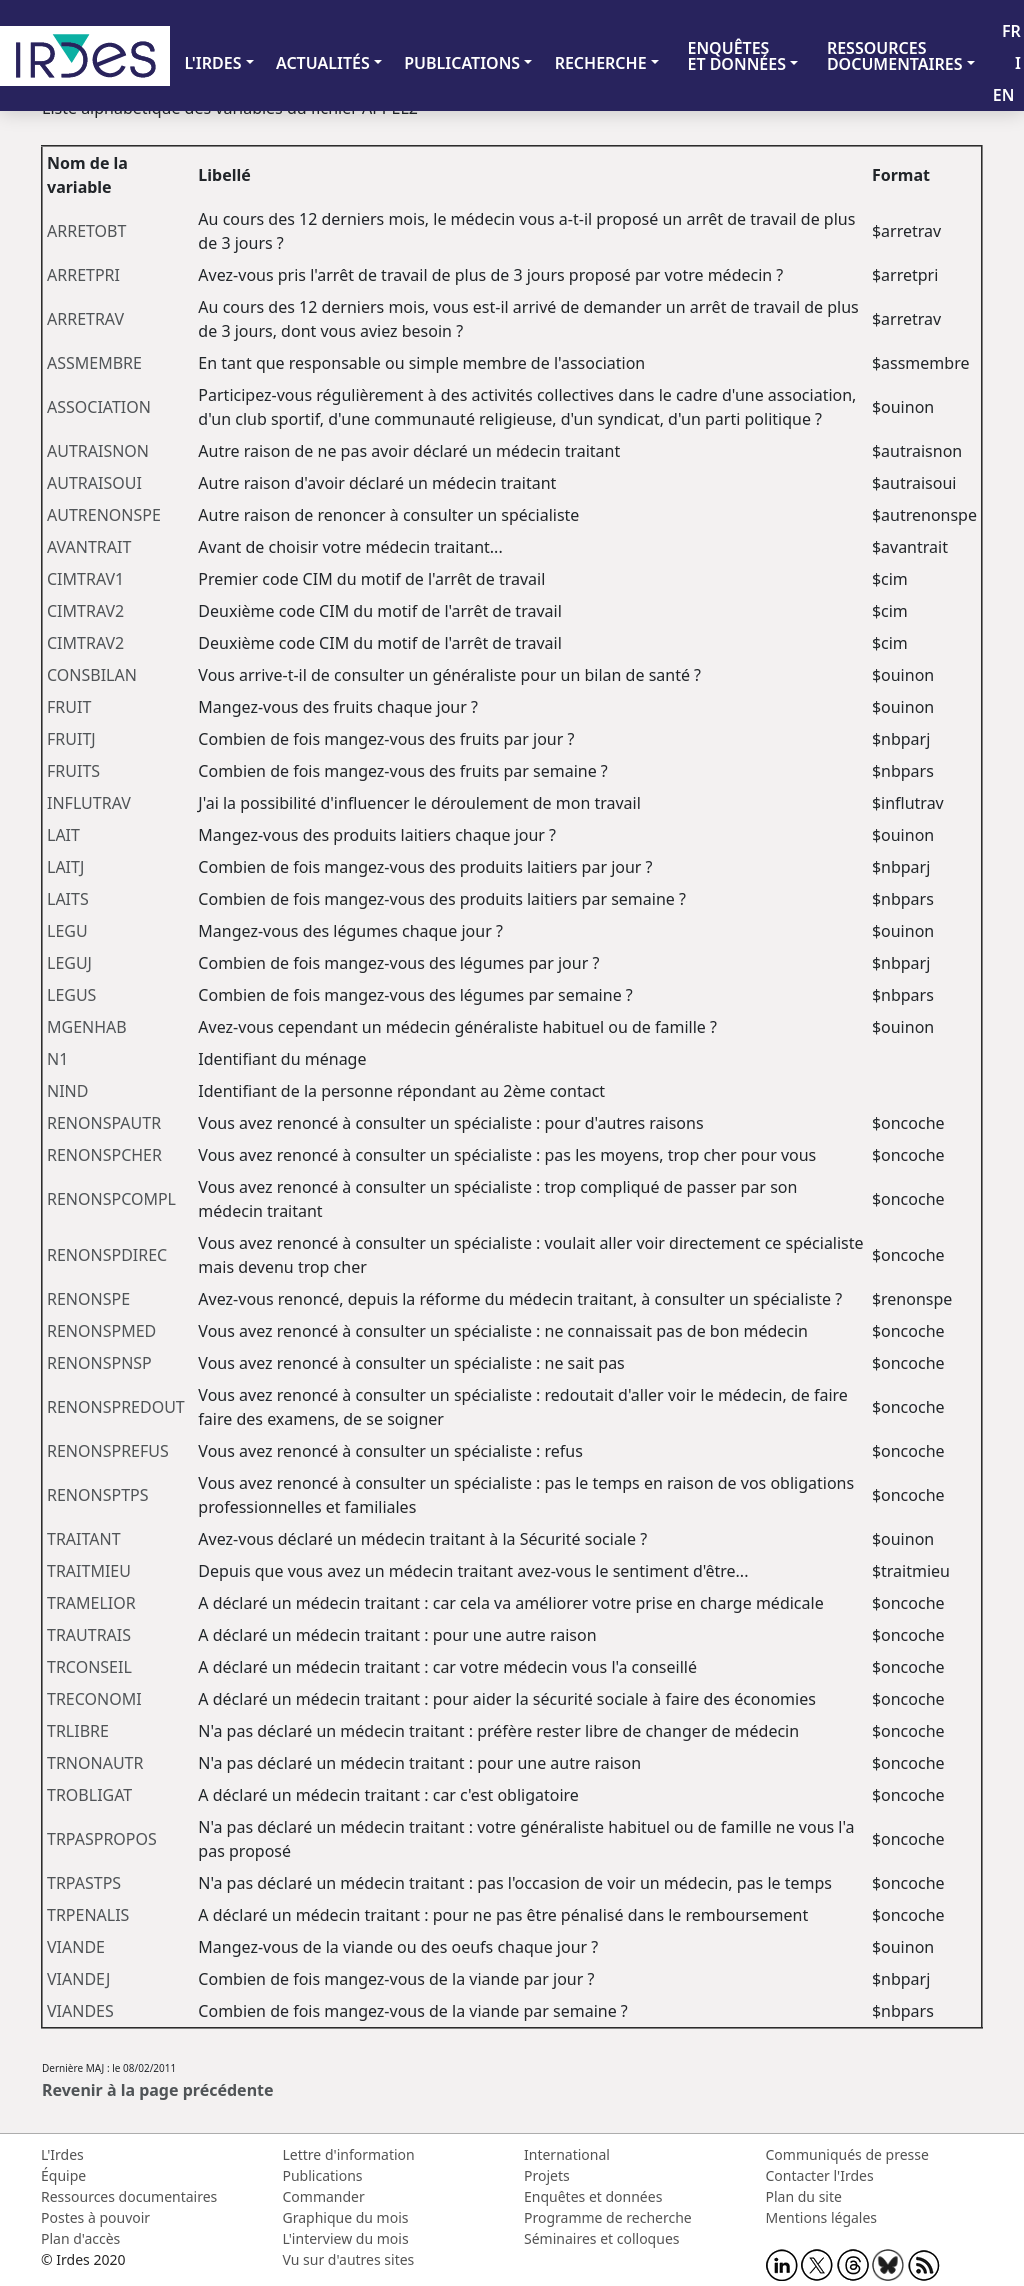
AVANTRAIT (89, 547)
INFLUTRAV (89, 803)
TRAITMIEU (89, 1571)
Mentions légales (822, 2217)
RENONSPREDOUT (116, 1407)
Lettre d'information (349, 2154)
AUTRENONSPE (104, 515)
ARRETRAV (85, 319)
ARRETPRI (83, 275)
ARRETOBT (86, 231)
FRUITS (73, 771)
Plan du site (804, 2196)
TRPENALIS (88, 1915)
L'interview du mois (346, 2238)
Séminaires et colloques (601, 2238)
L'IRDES (212, 63)
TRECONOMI (94, 1699)
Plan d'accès (80, 2238)
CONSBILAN (92, 675)
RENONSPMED (101, 1331)
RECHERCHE (601, 63)
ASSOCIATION (99, 407)
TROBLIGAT (89, 1795)
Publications (323, 2175)
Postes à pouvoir (95, 2217)
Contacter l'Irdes (820, 2175)
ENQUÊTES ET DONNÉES (736, 56)
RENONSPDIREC (107, 1255)
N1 (57, 1059)
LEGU (67, 931)
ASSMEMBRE (94, 363)
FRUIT (69, 707)
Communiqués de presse (847, 2154)
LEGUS (71, 995)
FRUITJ (71, 739)
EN (1004, 95)
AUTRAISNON (98, 451)
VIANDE (76, 1947)
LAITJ (65, 867)
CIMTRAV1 (85, 579)
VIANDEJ (78, 1979)
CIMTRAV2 (85, 611)
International (567, 2154)
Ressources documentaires (129, 2196)
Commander (324, 2196)
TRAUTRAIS (89, 1635)
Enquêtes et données (593, 2196)
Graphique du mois (346, 2217)
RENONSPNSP (99, 1363)
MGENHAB (87, 1027)
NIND (67, 1091)
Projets (547, 2175)
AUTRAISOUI (94, 483)
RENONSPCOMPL (111, 1199)
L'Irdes (62, 2154)
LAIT (63, 835)
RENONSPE (88, 1299)
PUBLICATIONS (462, 63)
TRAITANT (84, 1539)
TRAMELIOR (91, 1603)
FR (1011, 31)
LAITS (68, 899)
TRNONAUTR (95, 1763)
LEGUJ (69, 963)
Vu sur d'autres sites (349, 2259)
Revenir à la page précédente (158, 2090)
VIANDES (80, 2011)
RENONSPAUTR (104, 1123)
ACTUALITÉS (323, 63)
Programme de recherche (608, 2217)
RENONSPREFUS (108, 1451)
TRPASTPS (84, 1883)
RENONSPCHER (104, 1155)
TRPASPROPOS (102, 1839)
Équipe (63, 2175)
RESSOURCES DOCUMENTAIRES (895, 56)
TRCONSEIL (89, 1667)
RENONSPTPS (98, 1495)
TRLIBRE (78, 1731)
